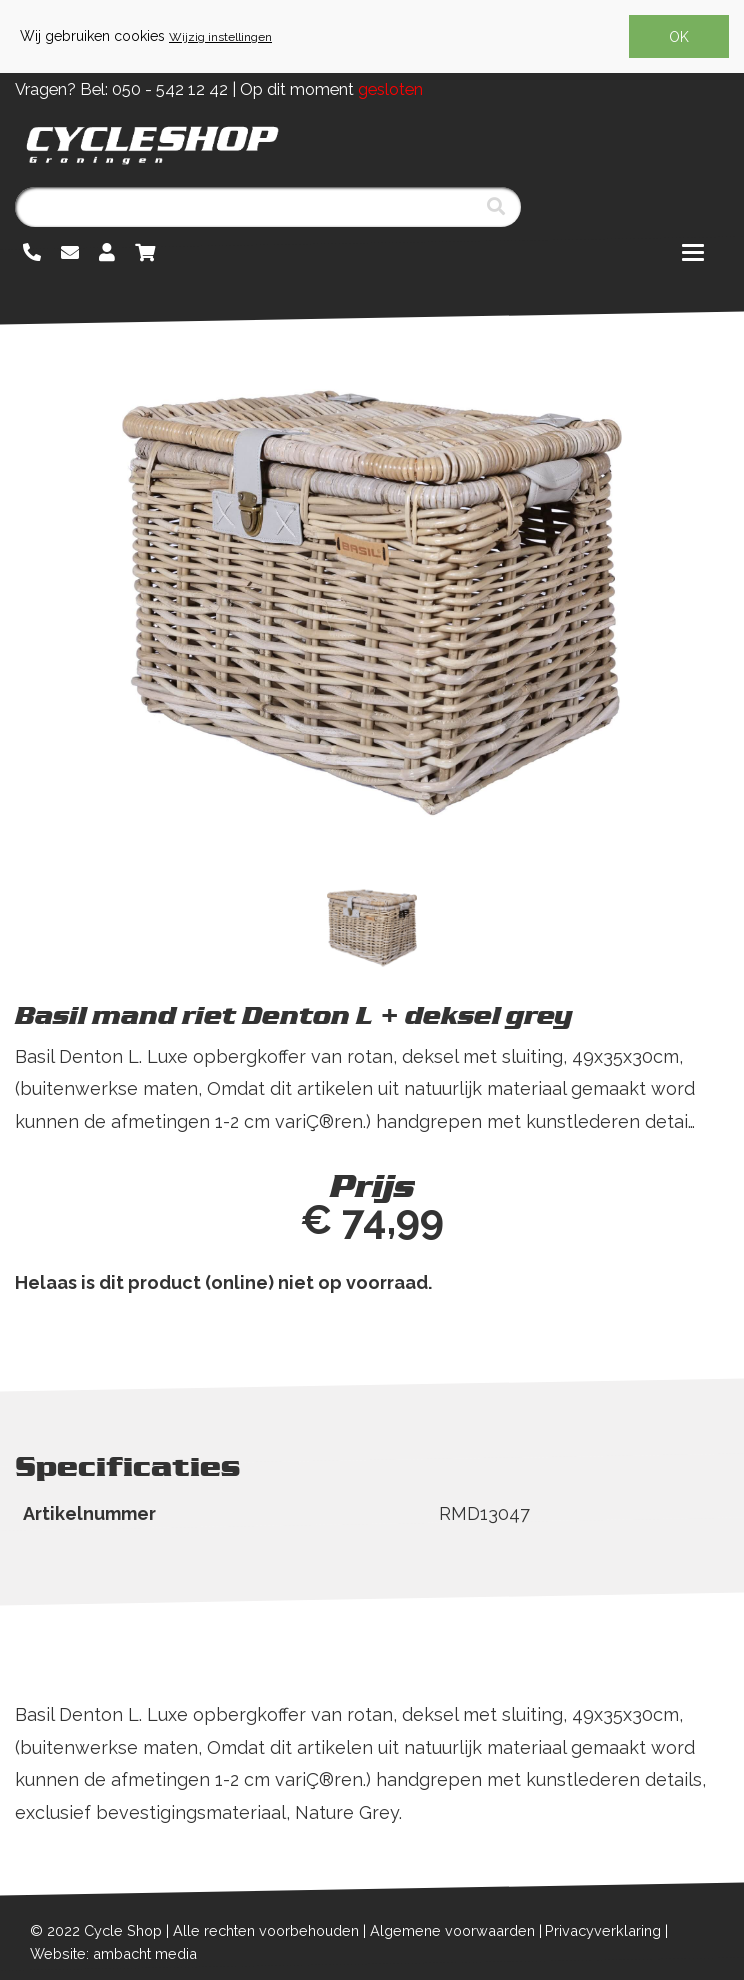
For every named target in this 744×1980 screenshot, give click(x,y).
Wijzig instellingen (220, 37)
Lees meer (63, 1153)
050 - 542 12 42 (170, 89)
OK (679, 37)
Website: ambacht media (113, 1953)
